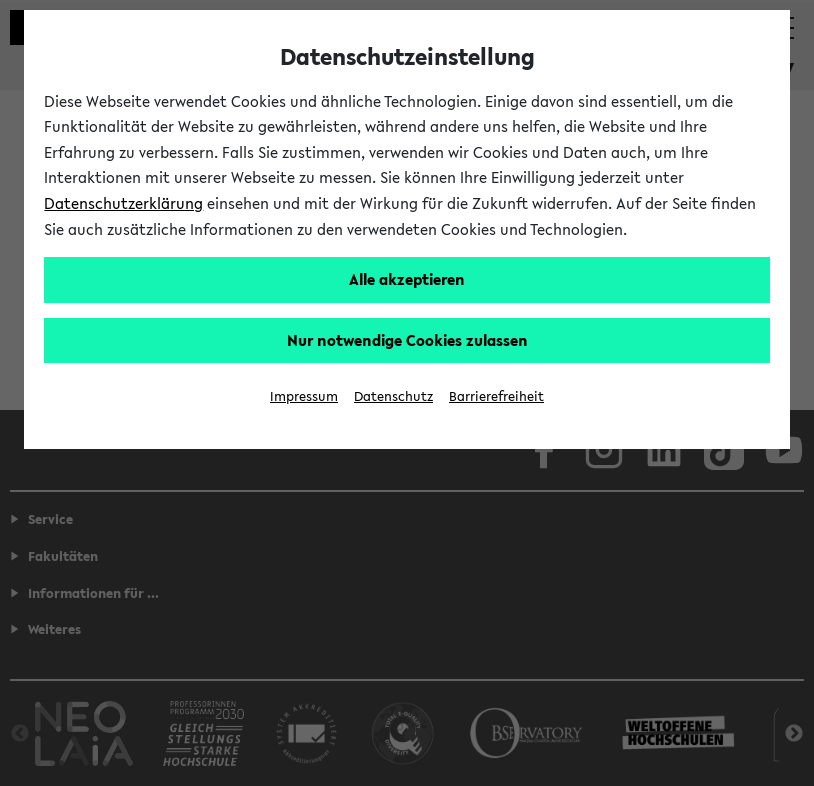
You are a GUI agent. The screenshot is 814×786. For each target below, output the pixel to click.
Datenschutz (393, 396)
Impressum (304, 396)
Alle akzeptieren (407, 279)
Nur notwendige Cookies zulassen (407, 340)
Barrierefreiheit (496, 396)
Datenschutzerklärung (123, 203)
